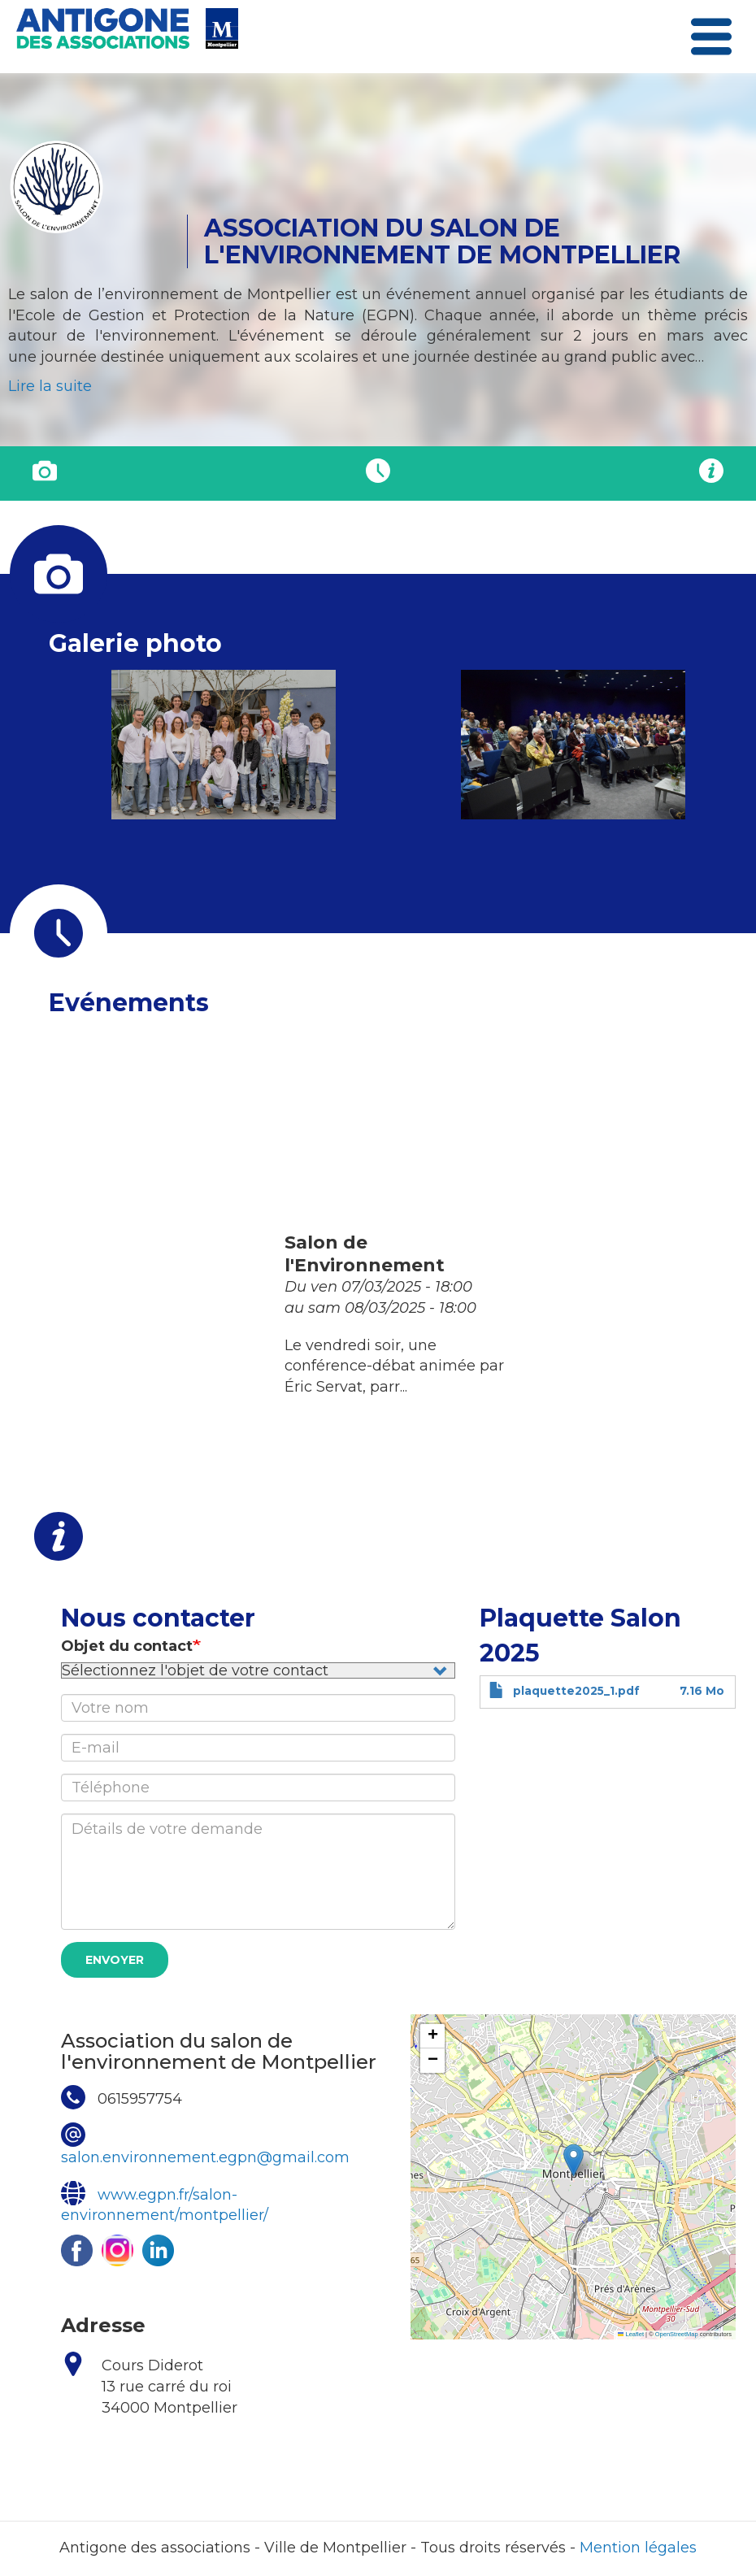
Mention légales (638, 2547)
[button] (223, 744)
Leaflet (631, 2334)
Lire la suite (50, 386)
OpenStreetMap (676, 2334)
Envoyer (114, 1960)
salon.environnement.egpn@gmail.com (205, 2157)
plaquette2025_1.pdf (576, 1690)
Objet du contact (127, 1646)
